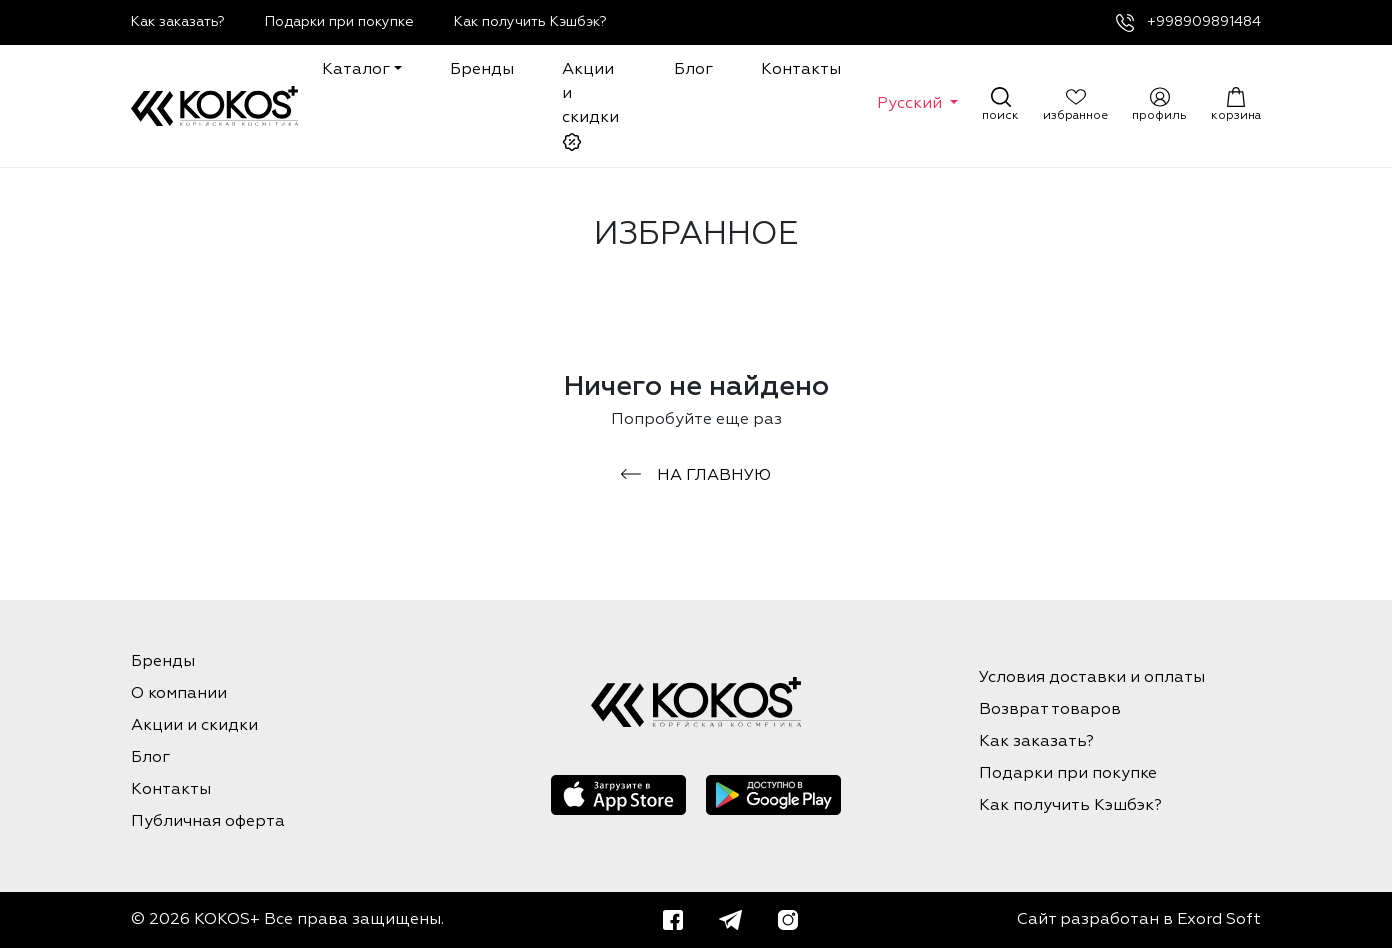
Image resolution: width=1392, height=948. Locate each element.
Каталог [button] (356, 70)
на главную (696, 476)
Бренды (482, 70)
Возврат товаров (1050, 710)
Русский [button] (911, 104)
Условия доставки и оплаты (1092, 678)
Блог (693, 70)
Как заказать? (178, 22)
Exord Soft (1219, 920)
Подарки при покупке (339, 22)
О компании (179, 694)
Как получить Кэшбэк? (530, 22)
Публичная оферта (208, 822)
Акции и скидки (590, 107)
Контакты (801, 70)
